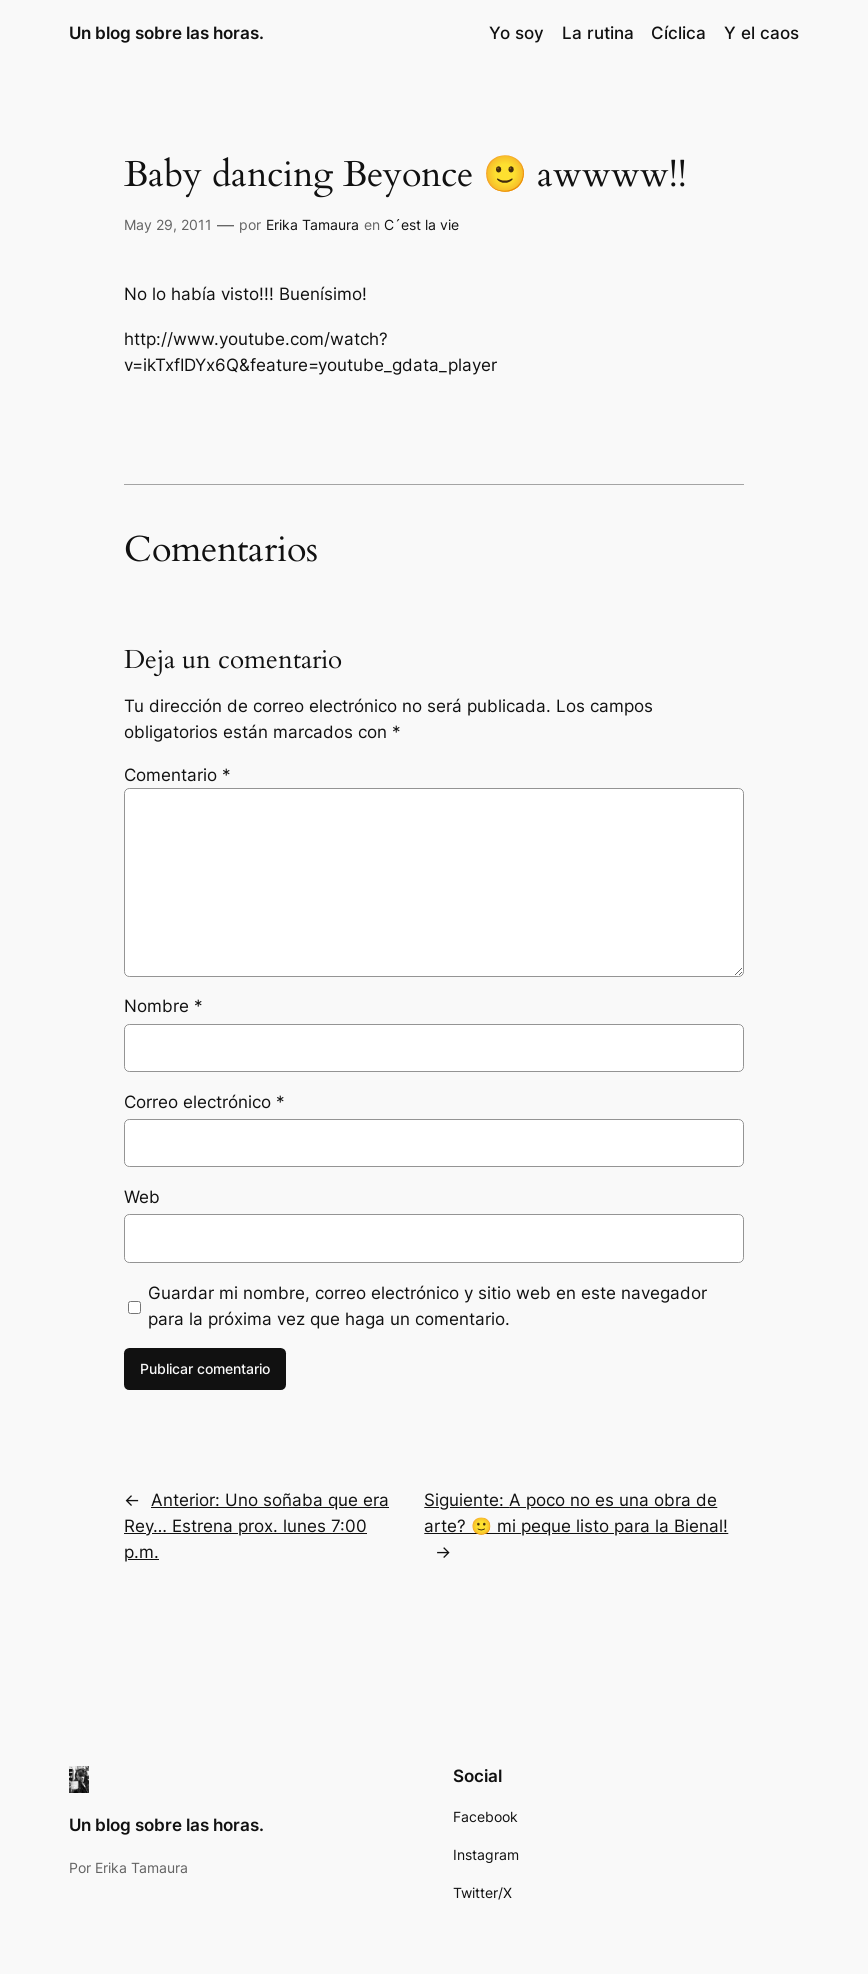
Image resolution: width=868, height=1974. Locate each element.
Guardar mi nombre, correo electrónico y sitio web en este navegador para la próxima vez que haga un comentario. (427, 1306)
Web (142, 1197)
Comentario (177, 775)
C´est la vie (421, 224)
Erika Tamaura (312, 224)
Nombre (163, 1006)
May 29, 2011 (168, 224)
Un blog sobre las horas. (166, 33)
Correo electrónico (204, 1102)
